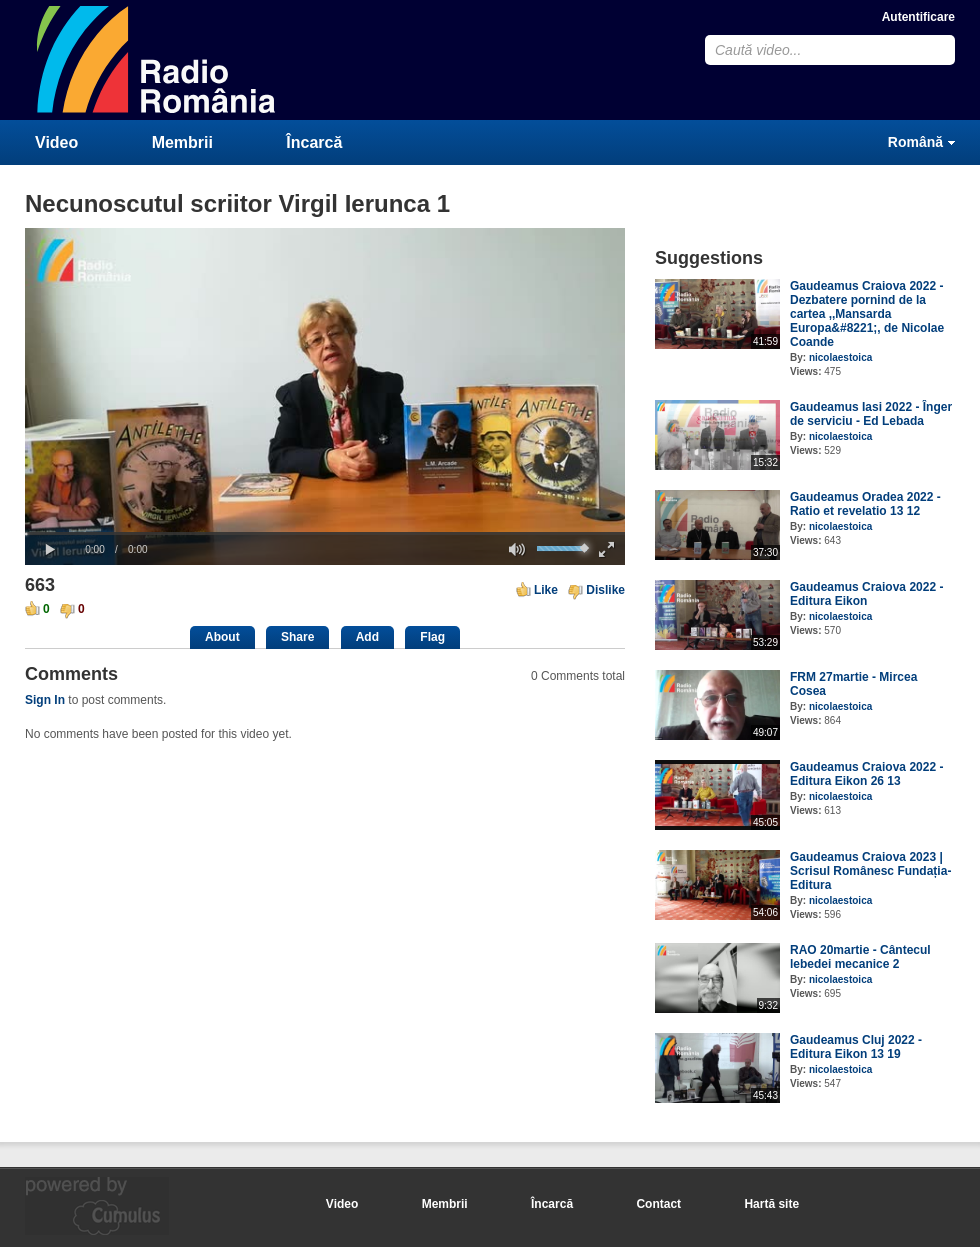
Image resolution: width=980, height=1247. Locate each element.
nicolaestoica (840, 357)
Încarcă (314, 142)
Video (56, 142)
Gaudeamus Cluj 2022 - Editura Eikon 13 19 (856, 1047)
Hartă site (771, 1204)
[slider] (325, 533)
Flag (432, 637)
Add (367, 637)
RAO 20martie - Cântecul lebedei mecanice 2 (860, 957)
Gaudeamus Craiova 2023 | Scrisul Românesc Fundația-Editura (870, 871)
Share (297, 637)
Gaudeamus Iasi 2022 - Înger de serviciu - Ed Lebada (871, 414)
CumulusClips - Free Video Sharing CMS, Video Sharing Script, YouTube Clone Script (157, 59)
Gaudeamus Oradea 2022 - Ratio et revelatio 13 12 (865, 504)
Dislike (605, 590)
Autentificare (918, 17)
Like (546, 590)
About (222, 637)
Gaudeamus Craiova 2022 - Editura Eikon (866, 594)
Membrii (182, 142)
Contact (658, 1204)
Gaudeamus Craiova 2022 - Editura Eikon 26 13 (866, 774)
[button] (50, 550)
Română (915, 142)
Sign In (45, 700)
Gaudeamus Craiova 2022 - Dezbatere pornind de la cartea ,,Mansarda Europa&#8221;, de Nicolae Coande (867, 314)
